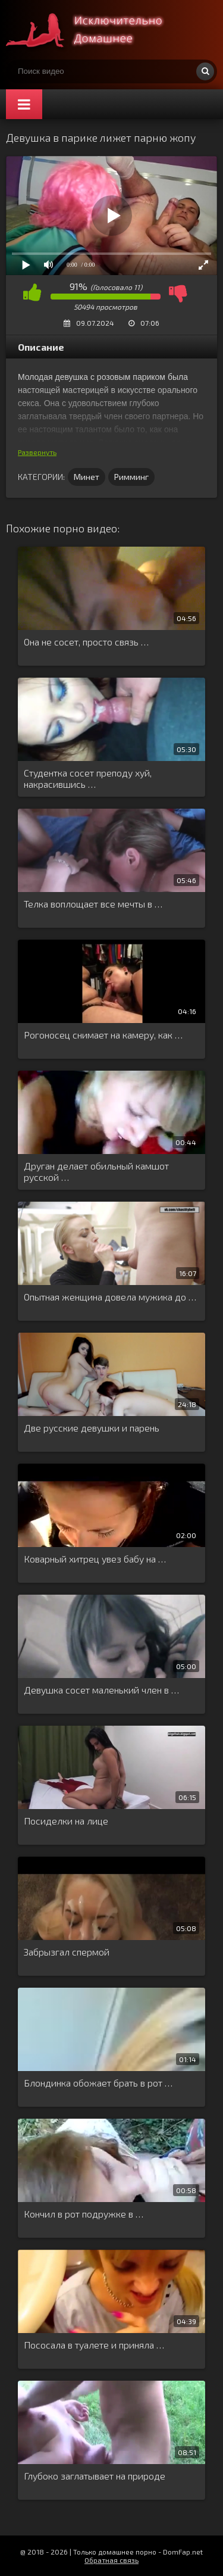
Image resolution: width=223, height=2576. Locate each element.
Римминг (131, 477)
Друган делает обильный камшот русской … (96, 1171)
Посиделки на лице (66, 1820)
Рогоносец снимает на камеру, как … (103, 1034)
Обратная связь (111, 2560)
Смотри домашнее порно (95, 30)
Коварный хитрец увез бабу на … (95, 1558)
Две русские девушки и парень (91, 1427)
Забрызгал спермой (66, 1951)
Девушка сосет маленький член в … (101, 1689)
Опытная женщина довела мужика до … (110, 1296)
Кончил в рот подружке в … (83, 2213)
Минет (86, 477)
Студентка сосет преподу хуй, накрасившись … (88, 778)
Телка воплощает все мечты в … (93, 903)
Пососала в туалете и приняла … (94, 2344)
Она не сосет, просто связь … (86, 641)
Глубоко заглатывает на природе (94, 2475)
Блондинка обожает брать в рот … (98, 2082)
